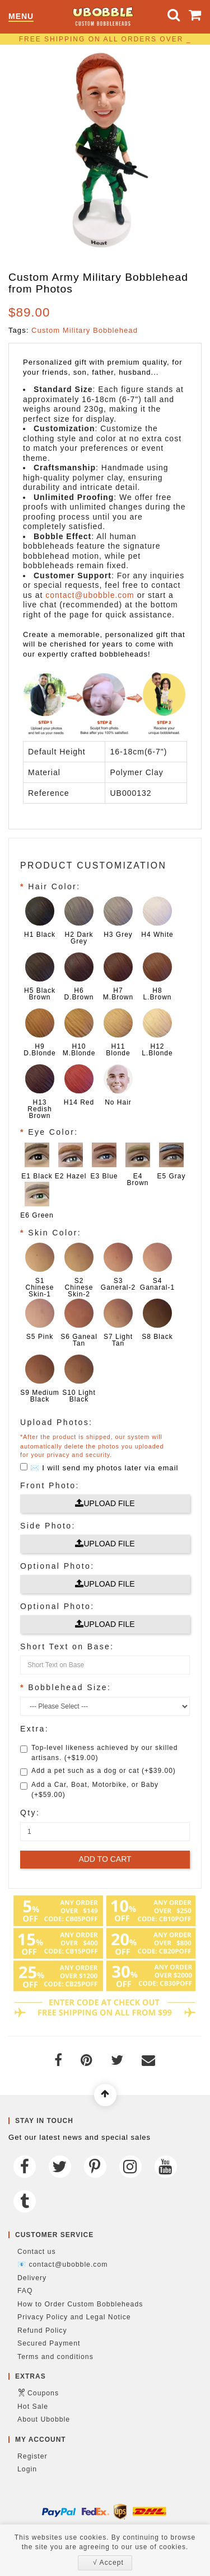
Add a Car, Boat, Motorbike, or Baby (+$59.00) (89, 1790)
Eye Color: (53, 1131)
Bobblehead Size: (69, 1687)
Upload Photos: (56, 1422)
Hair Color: (54, 886)
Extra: (34, 1728)
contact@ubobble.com (89, 595)
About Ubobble (43, 2419)
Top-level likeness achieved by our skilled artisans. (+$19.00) (99, 1753)
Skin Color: (54, 1232)
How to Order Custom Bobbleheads (80, 2304)
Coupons (43, 2393)
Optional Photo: (57, 1565)
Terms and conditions (55, 2357)
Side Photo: (48, 1525)
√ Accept (108, 2562)
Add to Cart (104, 1859)
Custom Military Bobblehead (84, 330)
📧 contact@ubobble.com (62, 2264)
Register (32, 2456)
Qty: (30, 1812)
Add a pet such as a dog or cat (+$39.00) (98, 1771)
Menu (21, 16)
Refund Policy (42, 2330)
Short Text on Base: (67, 1646)
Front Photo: (50, 1485)
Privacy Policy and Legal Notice (74, 2317)
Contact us (36, 2252)
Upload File (104, 1503)
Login (27, 2469)
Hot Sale (32, 2406)
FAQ (25, 2291)
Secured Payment (48, 2343)
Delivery (31, 2278)
